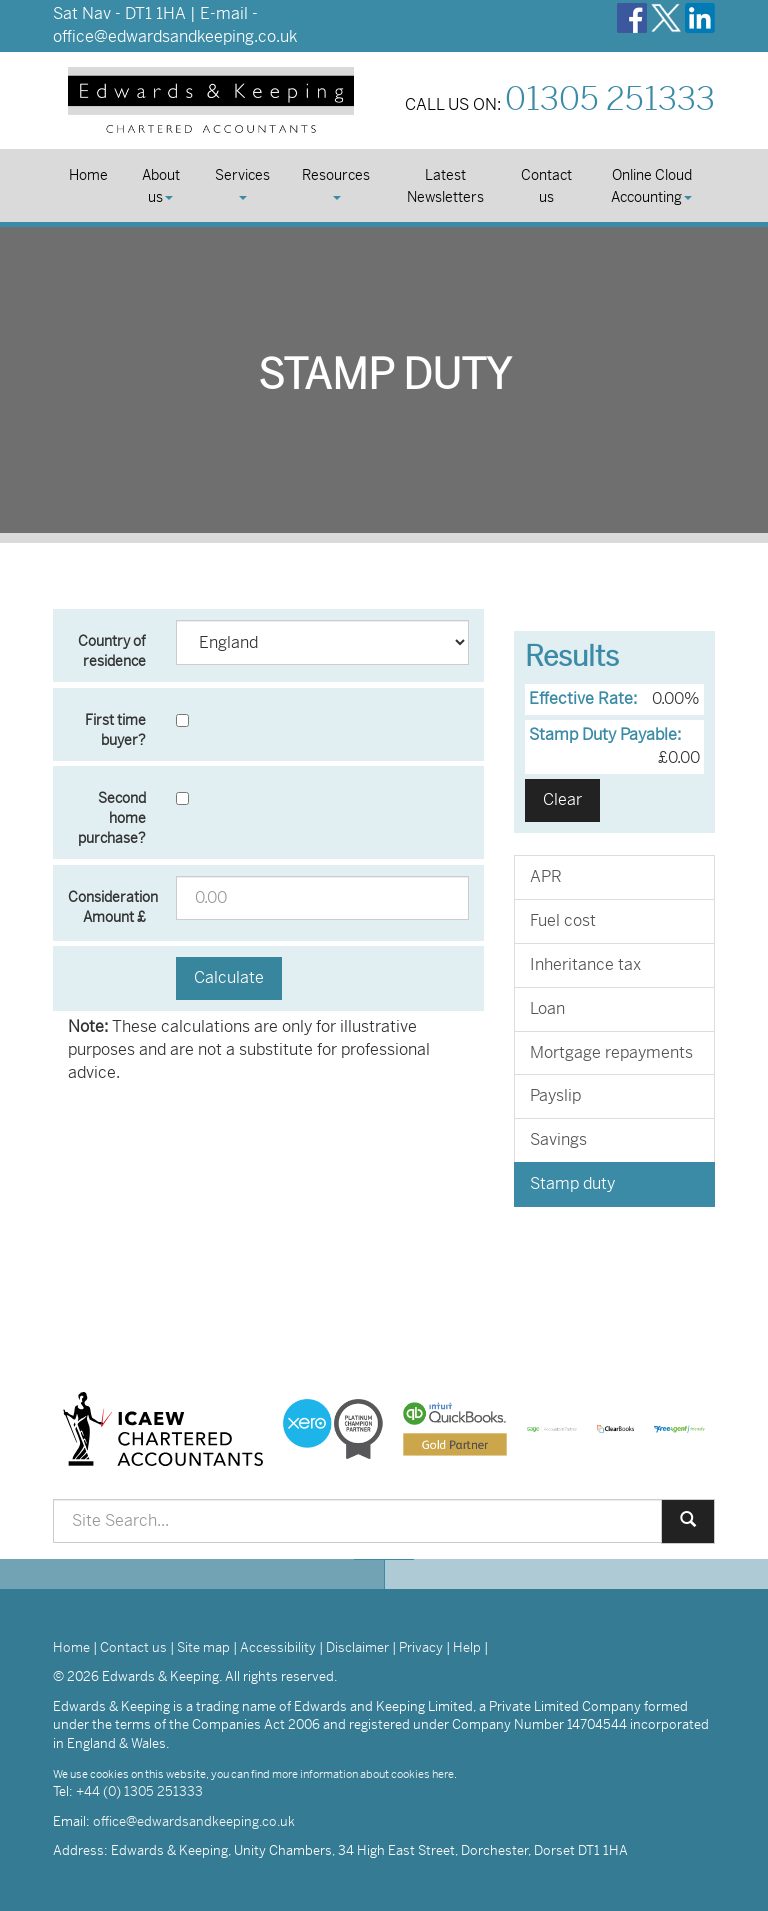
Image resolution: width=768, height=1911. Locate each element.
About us (161, 186)
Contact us (546, 186)
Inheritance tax (585, 964)
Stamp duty (572, 1183)
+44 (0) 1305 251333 (139, 1791)
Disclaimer (357, 1647)
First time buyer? (115, 730)
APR (546, 876)
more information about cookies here (363, 1774)
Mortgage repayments (611, 1052)
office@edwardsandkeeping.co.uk (175, 36)
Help (467, 1647)
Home (88, 175)
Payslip (555, 1095)
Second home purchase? (112, 818)
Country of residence (112, 651)
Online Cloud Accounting (651, 186)
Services (242, 183)
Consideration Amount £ (113, 907)
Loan (547, 1008)
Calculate (229, 977)
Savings (558, 1139)
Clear (562, 799)
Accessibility (278, 1647)
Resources (336, 183)
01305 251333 (610, 99)
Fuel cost (563, 920)
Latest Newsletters (445, 186)
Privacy (421, 1647)
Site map (203, 1647)
